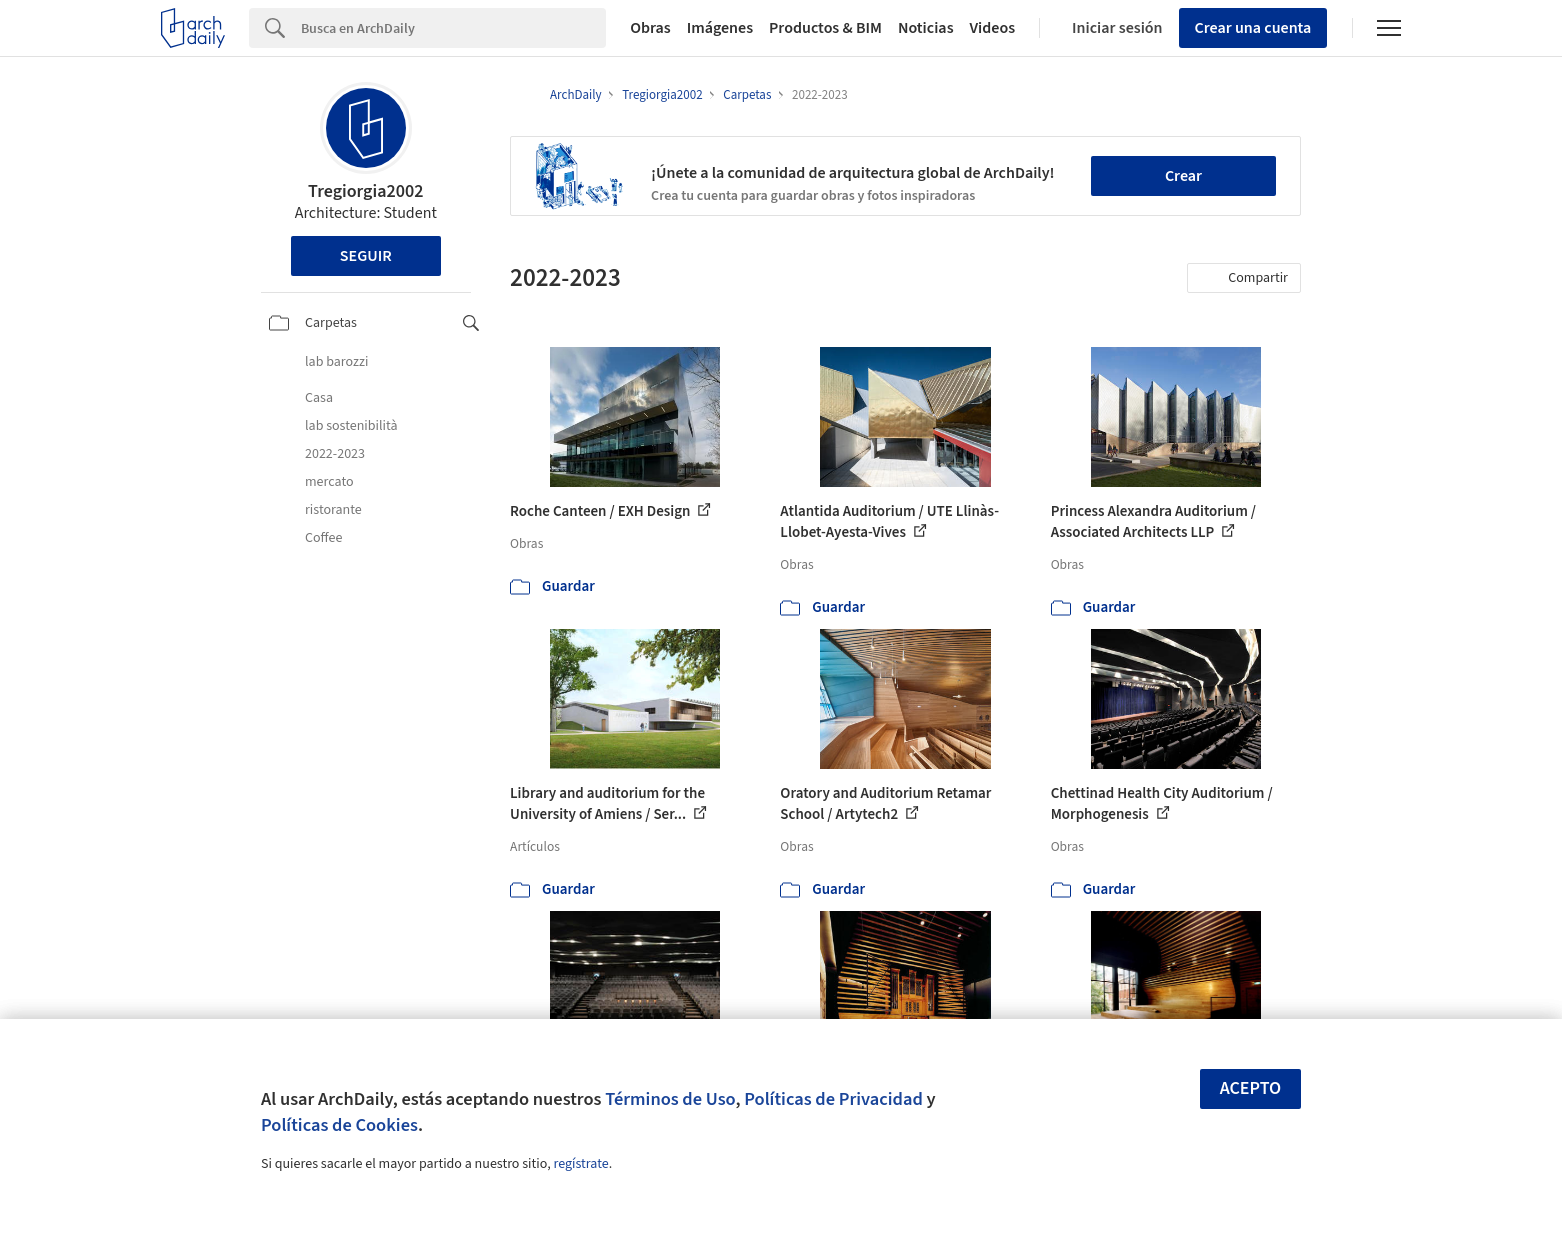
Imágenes (720, 28)
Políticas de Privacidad (833, 1099)
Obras (650, 28)
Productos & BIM (825, 28)
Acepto (1251, 1088)
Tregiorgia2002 (365, 191)
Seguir (366, 256)
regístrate (580, 1164)
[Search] (453, 28)
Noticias (926, 28)
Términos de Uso (670, 1099)
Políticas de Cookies (339, 1125)
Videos (993, 28)
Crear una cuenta (1253, 28)
